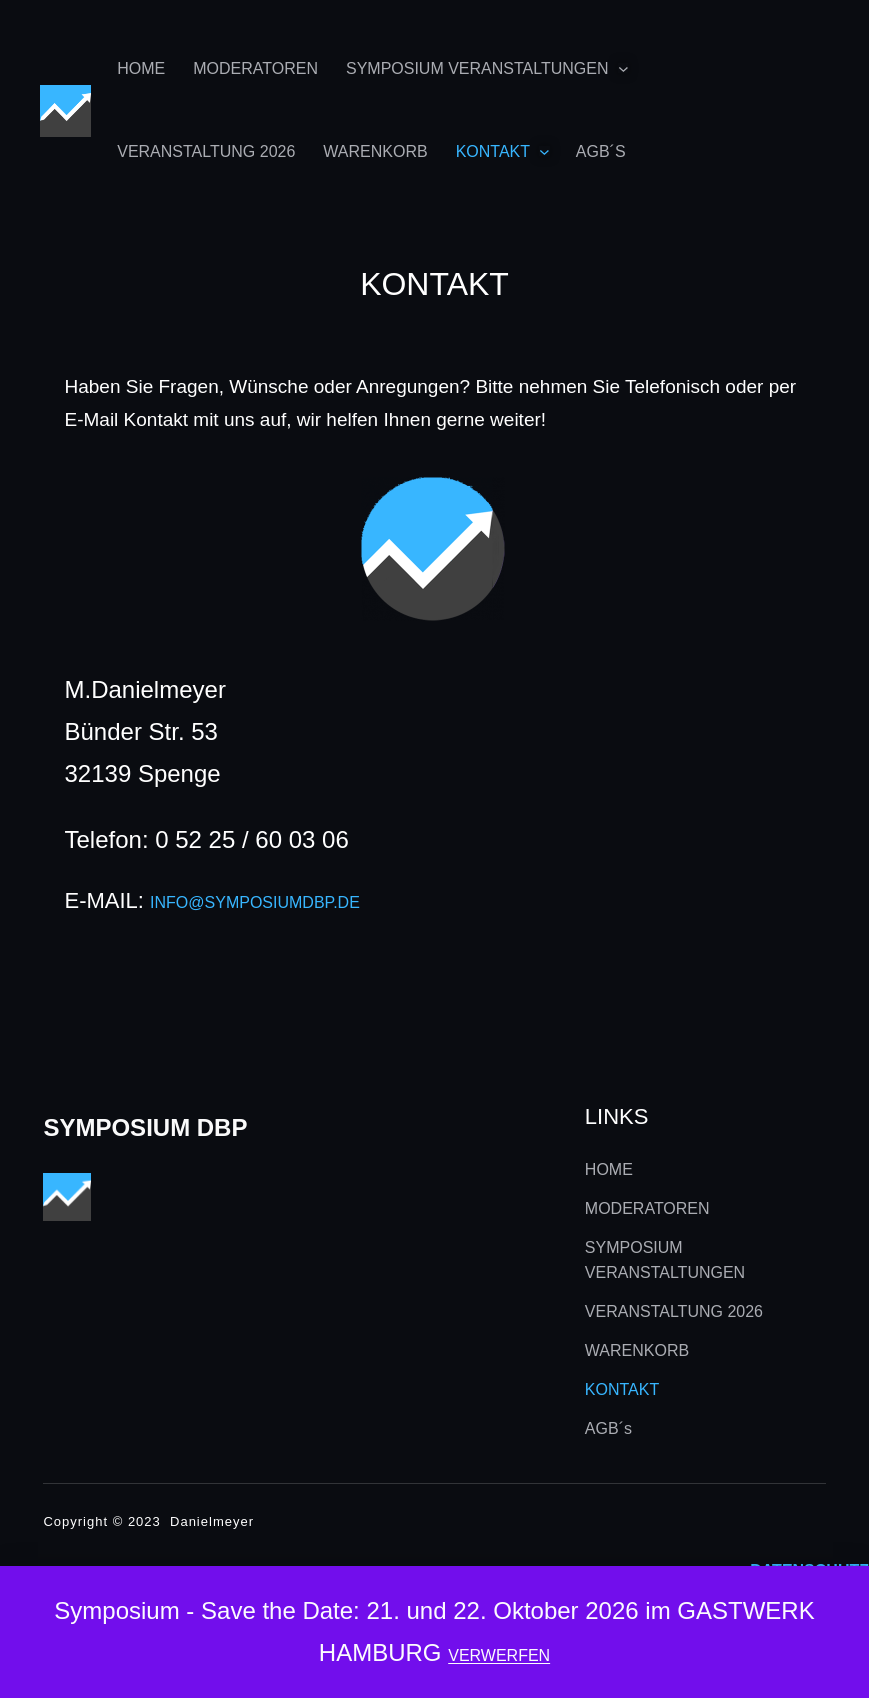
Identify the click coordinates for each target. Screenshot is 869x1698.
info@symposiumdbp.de (255, 902)
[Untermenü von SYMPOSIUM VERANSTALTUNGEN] (623, 68)
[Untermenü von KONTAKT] (544, 151)
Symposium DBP (145, 1127)
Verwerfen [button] (499, 1655)
